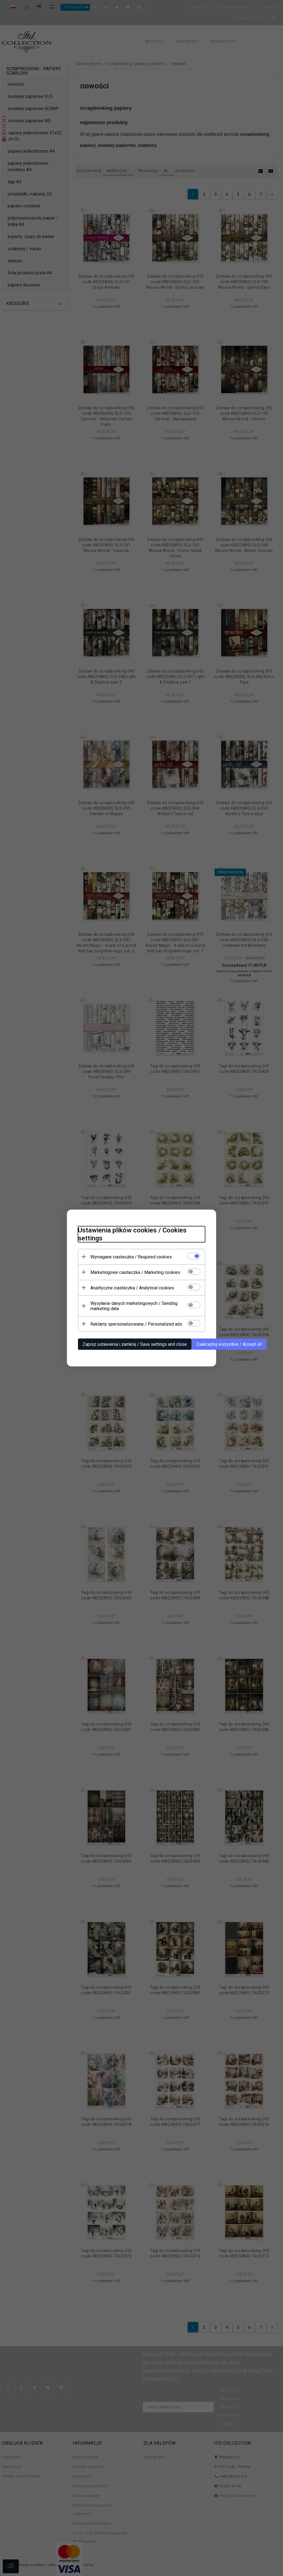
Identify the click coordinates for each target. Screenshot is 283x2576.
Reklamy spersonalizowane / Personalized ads (136, 1324)
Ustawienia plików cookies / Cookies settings (132, 1234)
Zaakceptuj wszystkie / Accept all (229, 1344)
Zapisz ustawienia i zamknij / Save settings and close (135, 1344)
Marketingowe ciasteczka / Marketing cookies (135, 1272)
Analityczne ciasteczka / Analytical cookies (132, 1287)
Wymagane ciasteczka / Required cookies (131, 1257)
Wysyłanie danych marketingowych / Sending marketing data (133, 1306)
